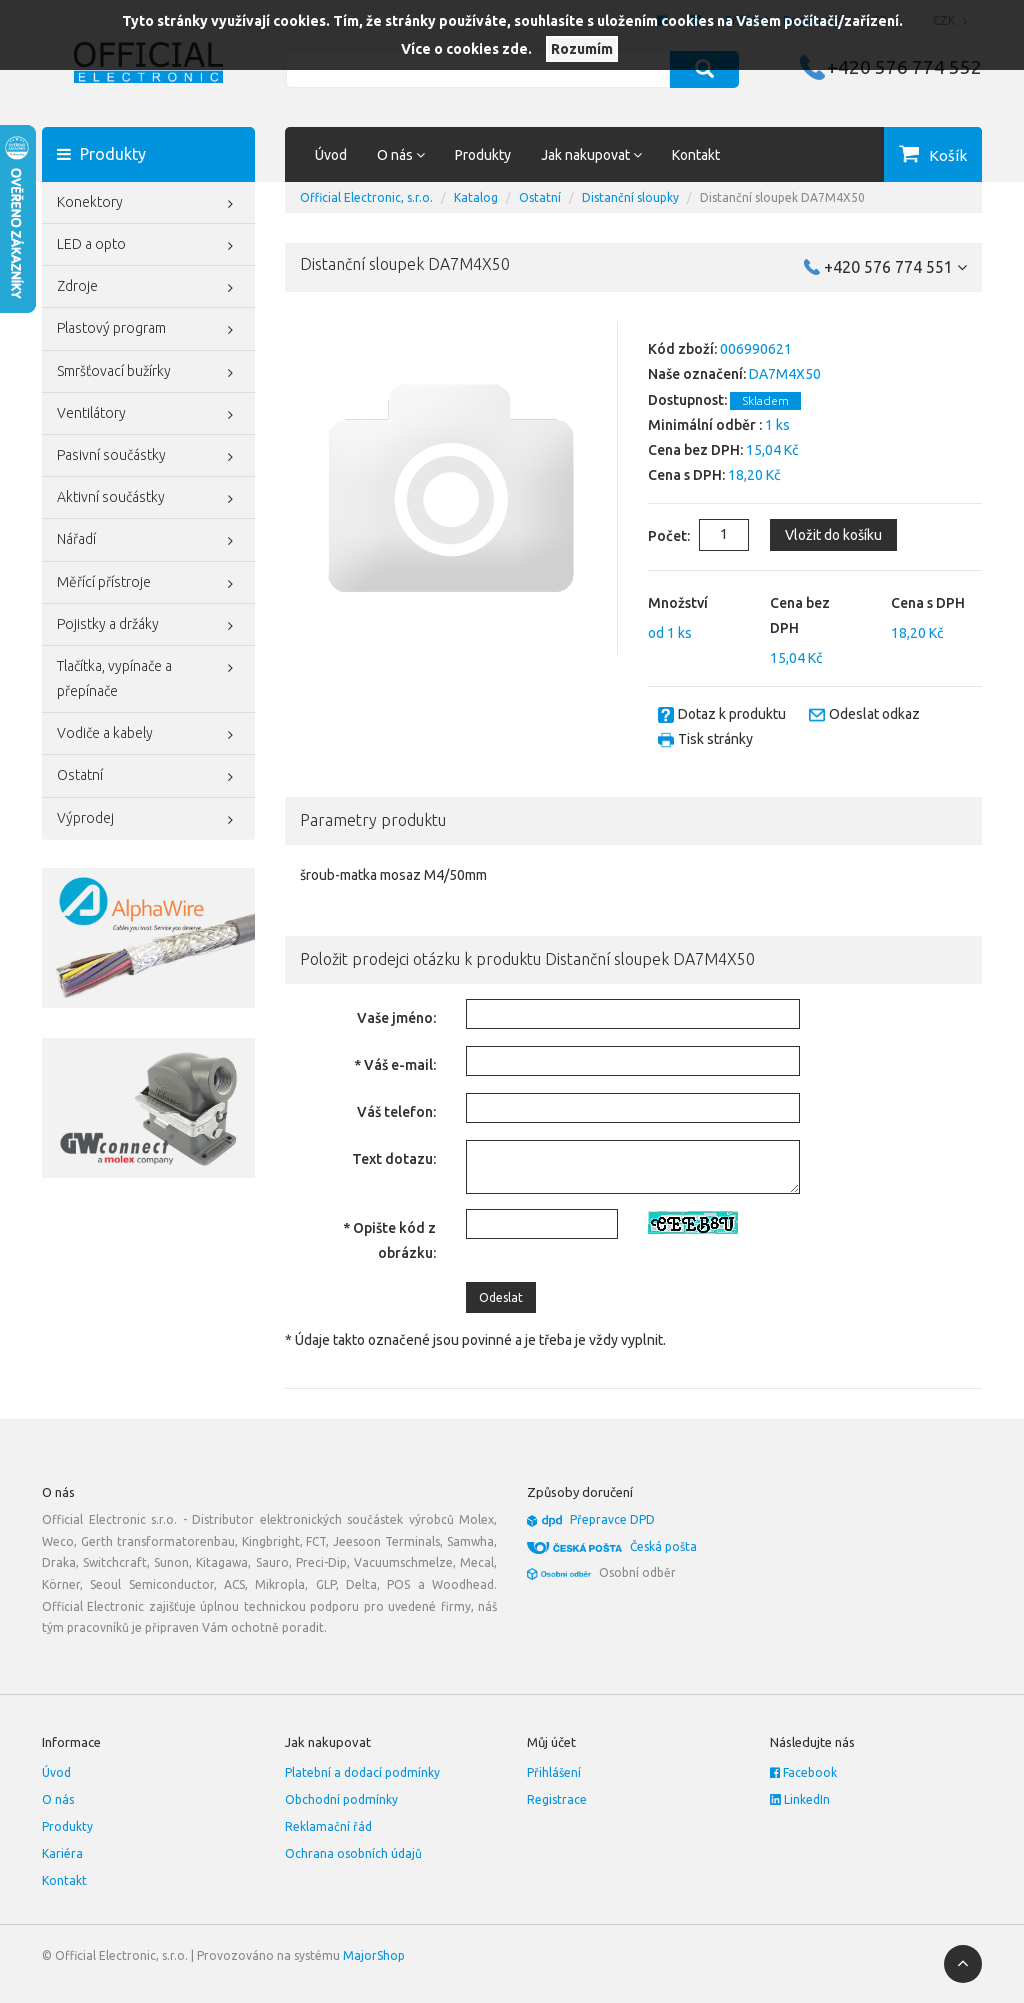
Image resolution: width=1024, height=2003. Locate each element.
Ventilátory (148, 415)
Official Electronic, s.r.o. (366, 197)
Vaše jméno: (396, 1018)
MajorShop (374, 1955)
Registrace (557, 1799)
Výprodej (148, 820)
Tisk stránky (715, 739)
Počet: (653, 536)
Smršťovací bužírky (148, 373)
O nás (58, 1799)
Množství (678, 603)
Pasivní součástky (148, 457)
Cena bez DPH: (695, 450)
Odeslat (501, 1297)
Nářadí (148, 541)
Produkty (483, 155)
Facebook (803, 1772)
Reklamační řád (328, 1826)
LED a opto (148, 246)
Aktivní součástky (148, 499)
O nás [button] (401, 155)
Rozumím (582, 49)
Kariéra (62, 1853)
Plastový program (148, 330)
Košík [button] (948, 155)
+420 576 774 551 (895, 267)
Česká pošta (663, 1546)
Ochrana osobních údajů (353, 1853)
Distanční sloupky (630, 197)
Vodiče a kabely (148, 735)
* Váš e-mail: (395, 1065)
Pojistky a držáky (148, 626)
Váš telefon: (396, 1112)
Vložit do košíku (833, 535)
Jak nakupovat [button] (591, 155)
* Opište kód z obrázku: (389, 1240)
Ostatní (148, 777)
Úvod (331, 155)
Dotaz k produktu (732, 714)
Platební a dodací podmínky (362, 1772)
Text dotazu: (394, 1159)
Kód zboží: (682, 349)
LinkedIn (800, 1799)
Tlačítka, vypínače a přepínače (148, 676)
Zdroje (148, 288)
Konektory (148, 204)
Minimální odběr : (705, 425)
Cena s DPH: (686, 475)
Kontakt (696, 155)
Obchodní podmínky (341, 1799)
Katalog (476, 197)
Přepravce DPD (612, 1519)
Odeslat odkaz (874, 714)
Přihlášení (554, 1772)
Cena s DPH (928, 603)
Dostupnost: (687, 400)
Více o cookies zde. (466, 49)
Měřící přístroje (148, 584)
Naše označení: (697, 374)
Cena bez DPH (800, 615)
